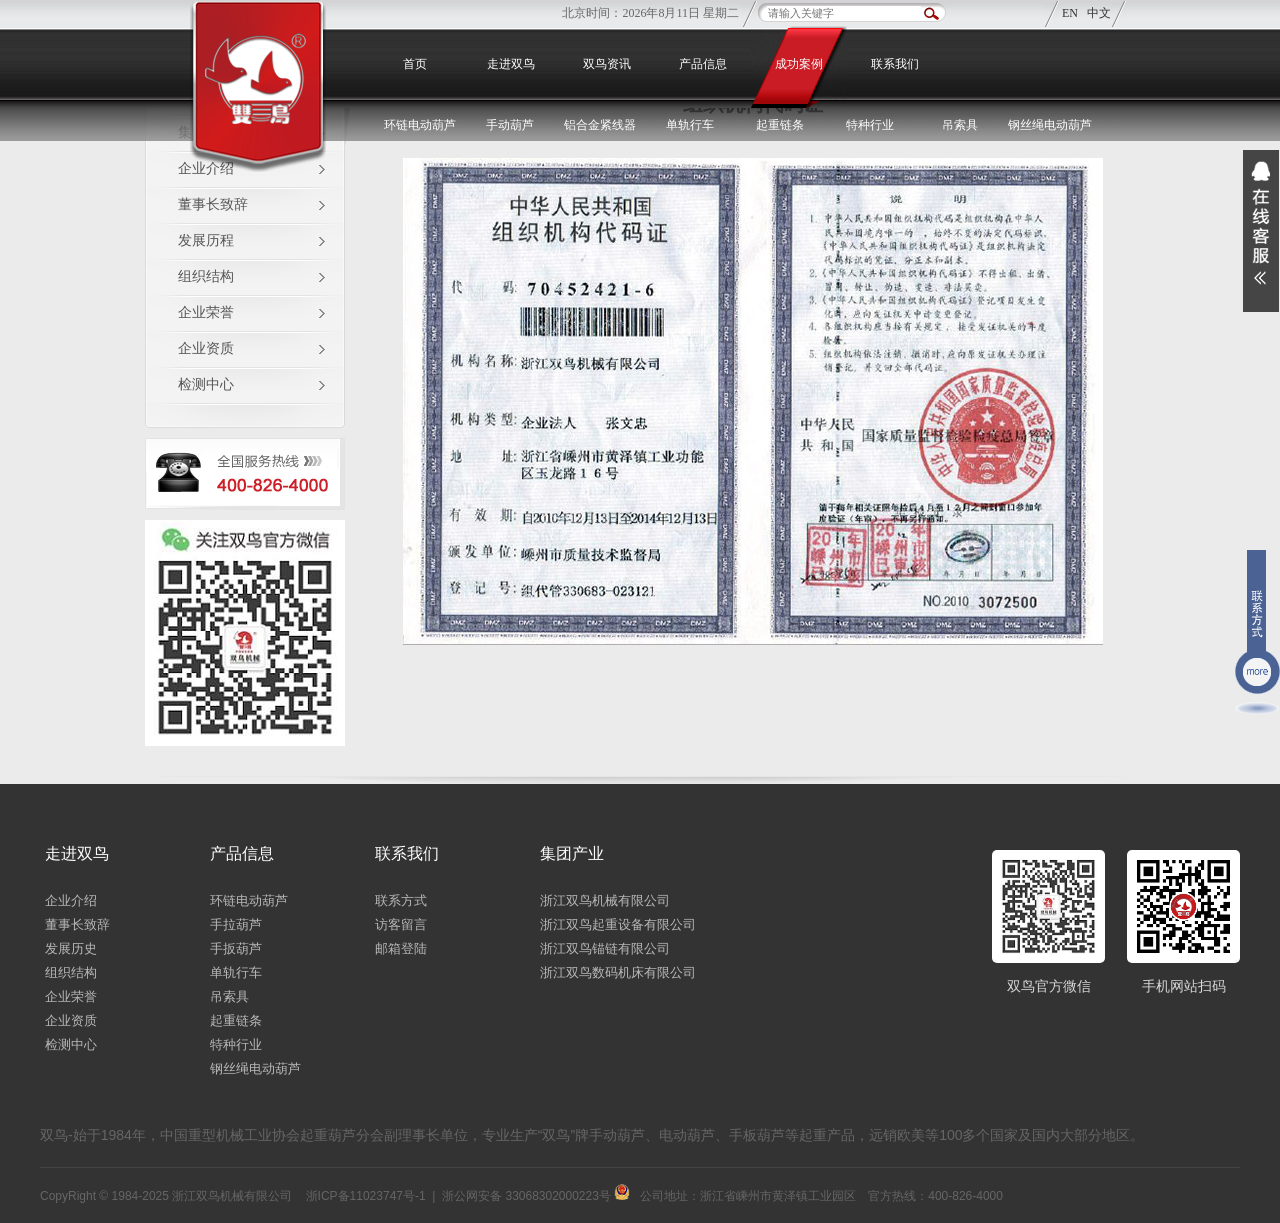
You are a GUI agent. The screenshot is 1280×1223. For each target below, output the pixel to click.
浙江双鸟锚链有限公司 (605, 948)
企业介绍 (71, 900)
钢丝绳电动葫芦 (1050, 125)
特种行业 (236, 1044)
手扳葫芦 (236, 948)
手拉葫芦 (236, 924)
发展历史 (71, 948)
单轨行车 (236, 972)
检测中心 (206, 384)
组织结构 (206, 276)
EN (1070, 13)
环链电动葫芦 (249, 900)
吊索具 (960, 125)
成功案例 (799, 64)
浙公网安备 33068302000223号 (536, 1196)
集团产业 (572, 853)
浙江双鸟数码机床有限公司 (618, 972)
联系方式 (401, 900)
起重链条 (236, 1020)
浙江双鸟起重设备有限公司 (618, 924)
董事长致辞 (213, 204)
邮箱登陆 (401, 948)
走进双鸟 (511, 64)
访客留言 (401, 924)
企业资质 (206, 348)
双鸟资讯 (607, 64)
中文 (1099, 13)
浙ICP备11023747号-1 (366, 1196)
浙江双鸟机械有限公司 (605, 900)
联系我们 (895, 64)
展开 (1261, 231)
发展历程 (206, 240)
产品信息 (703, 64)
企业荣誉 (206, 312)
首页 (415, 64)
